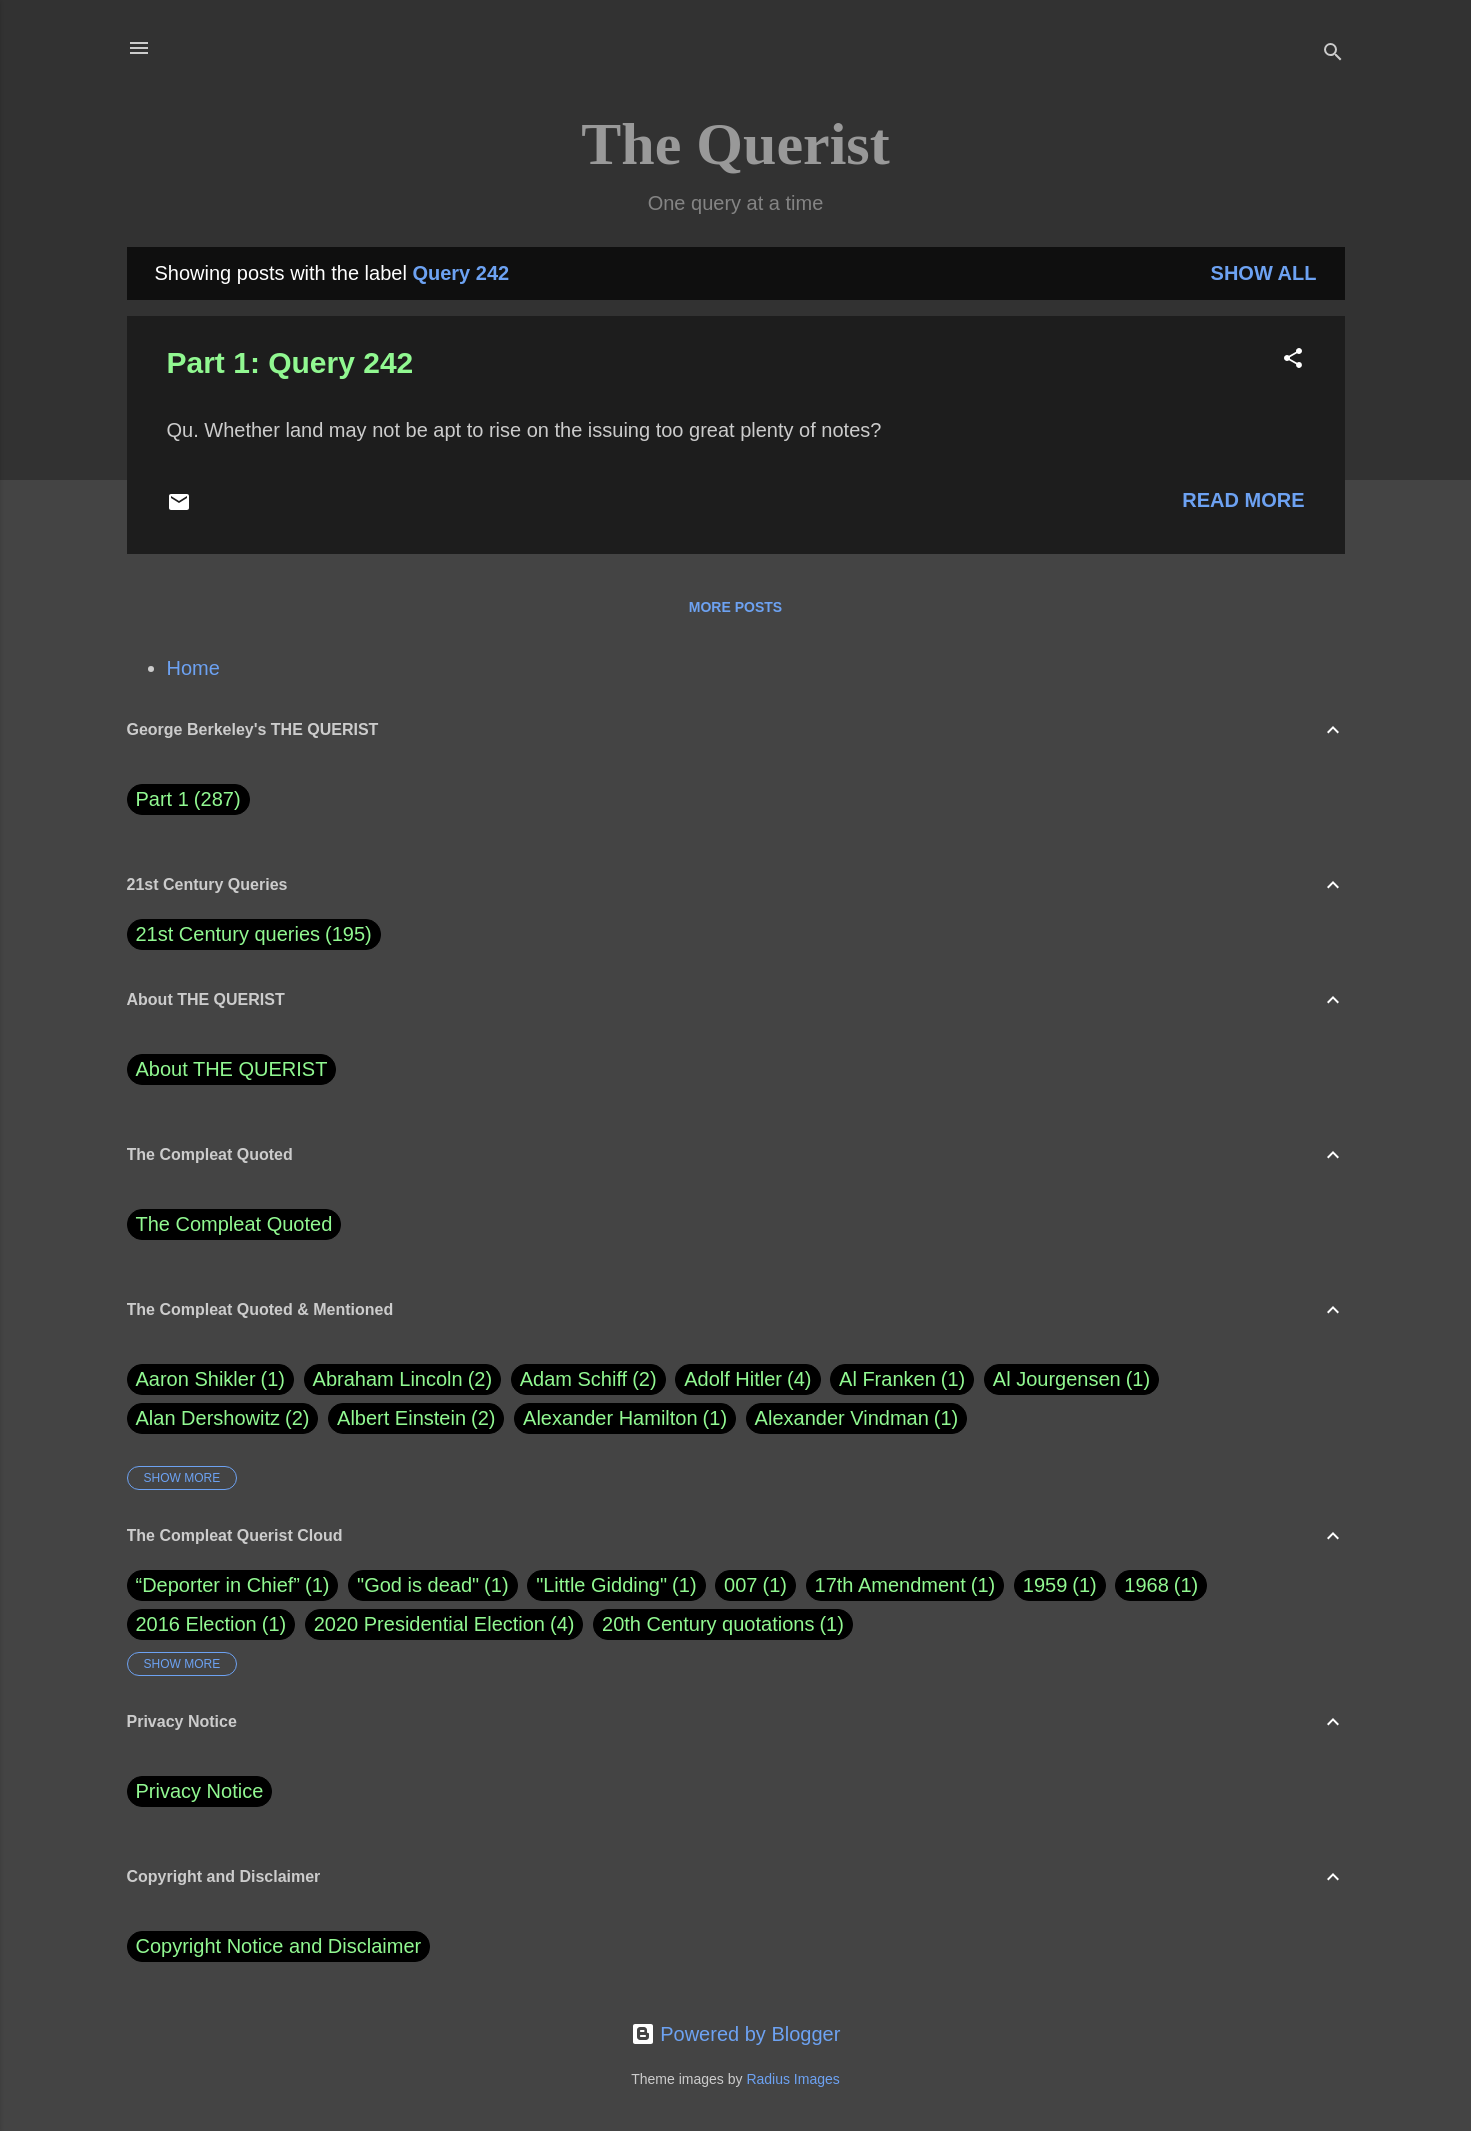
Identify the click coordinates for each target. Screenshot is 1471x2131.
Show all (1264, 273)
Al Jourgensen (1071, 1379)
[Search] (1333, 54)
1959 (1045, 1585)
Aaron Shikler (211, 1379)
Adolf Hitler (747, 1379)
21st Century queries (228, 934)
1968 (1146, 1585)
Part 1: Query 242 (290, 362)
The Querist (735, 144)
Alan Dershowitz (223, 1418)
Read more (1243, 500)
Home (193, 668)
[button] (1293, 360)
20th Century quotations (708, 1624)
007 (740, 1585)
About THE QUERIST (232, 1069)
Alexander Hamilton (625, 1418)
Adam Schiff (588, 1379)
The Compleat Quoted (234, 1224)
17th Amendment (890, 1585)
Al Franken (902, 1379)
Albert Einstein (416, 1418)
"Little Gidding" (601, 1585)
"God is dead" (418, 1585)
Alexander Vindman (857, 1418)
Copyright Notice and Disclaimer (279, 1946)
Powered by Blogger (736, 2034)
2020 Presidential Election (429, 1624)
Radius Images (792, 2079)
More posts (735, 607)
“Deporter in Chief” (218, 1585)
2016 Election (196, 1624)
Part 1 (188, 799)
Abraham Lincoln (403, 1379)
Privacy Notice (200, 1791)
